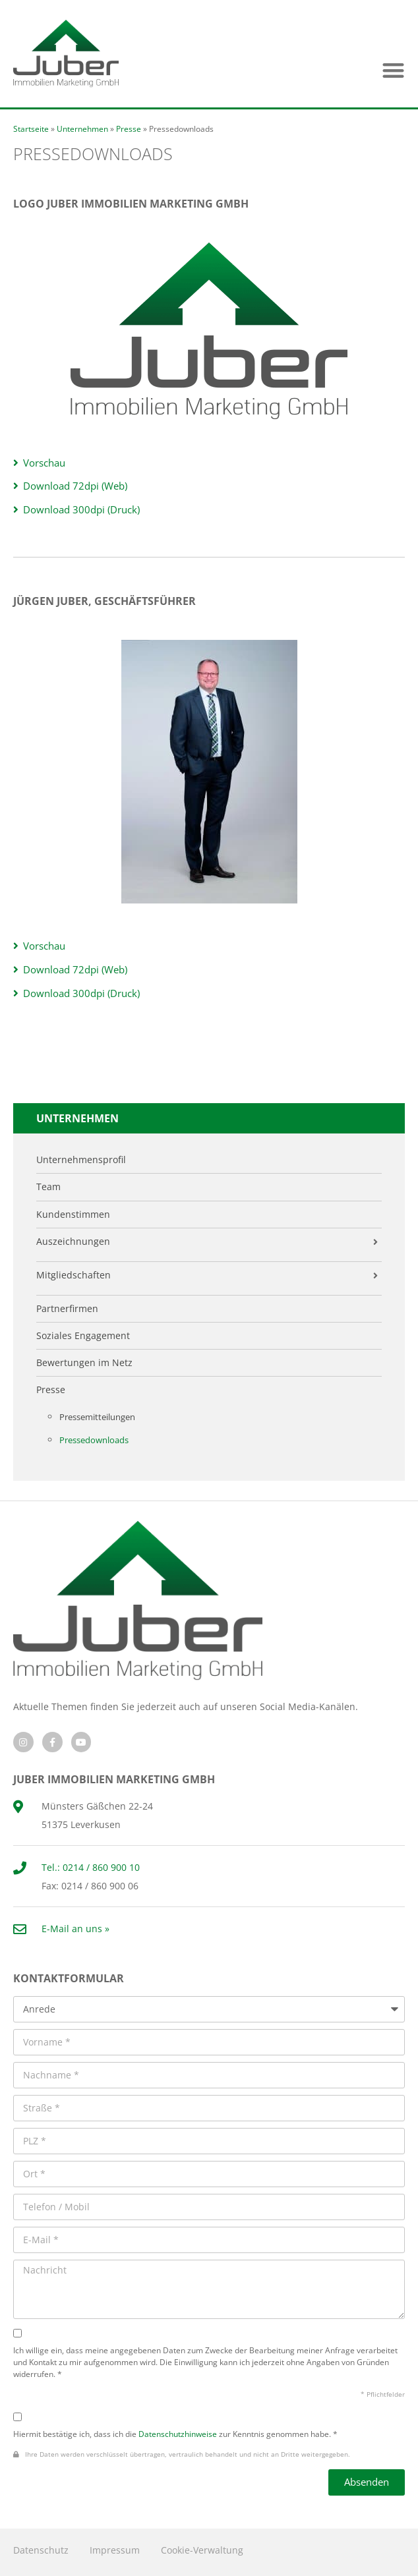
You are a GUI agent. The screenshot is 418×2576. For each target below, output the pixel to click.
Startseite (31, 128)
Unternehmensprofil (81, 1160)
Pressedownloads (94, 1440)
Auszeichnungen (73, 1241)
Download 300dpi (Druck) (81, 510)
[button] (393, 70)
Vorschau (44, 463)
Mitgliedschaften (73, 1275)
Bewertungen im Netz (84, 1363)
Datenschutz (41, 2550)
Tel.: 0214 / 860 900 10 (91, 1867)
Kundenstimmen (73, 1214)
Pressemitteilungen (97, 1417)
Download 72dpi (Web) (75, 486)
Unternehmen (82, 128)
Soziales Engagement (83, 1336)
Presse (128, 128)
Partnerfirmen (67, 1308)
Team (48, 1187)
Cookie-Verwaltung (202, 2550)
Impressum (115, 2550)
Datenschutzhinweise (177, 2433)
